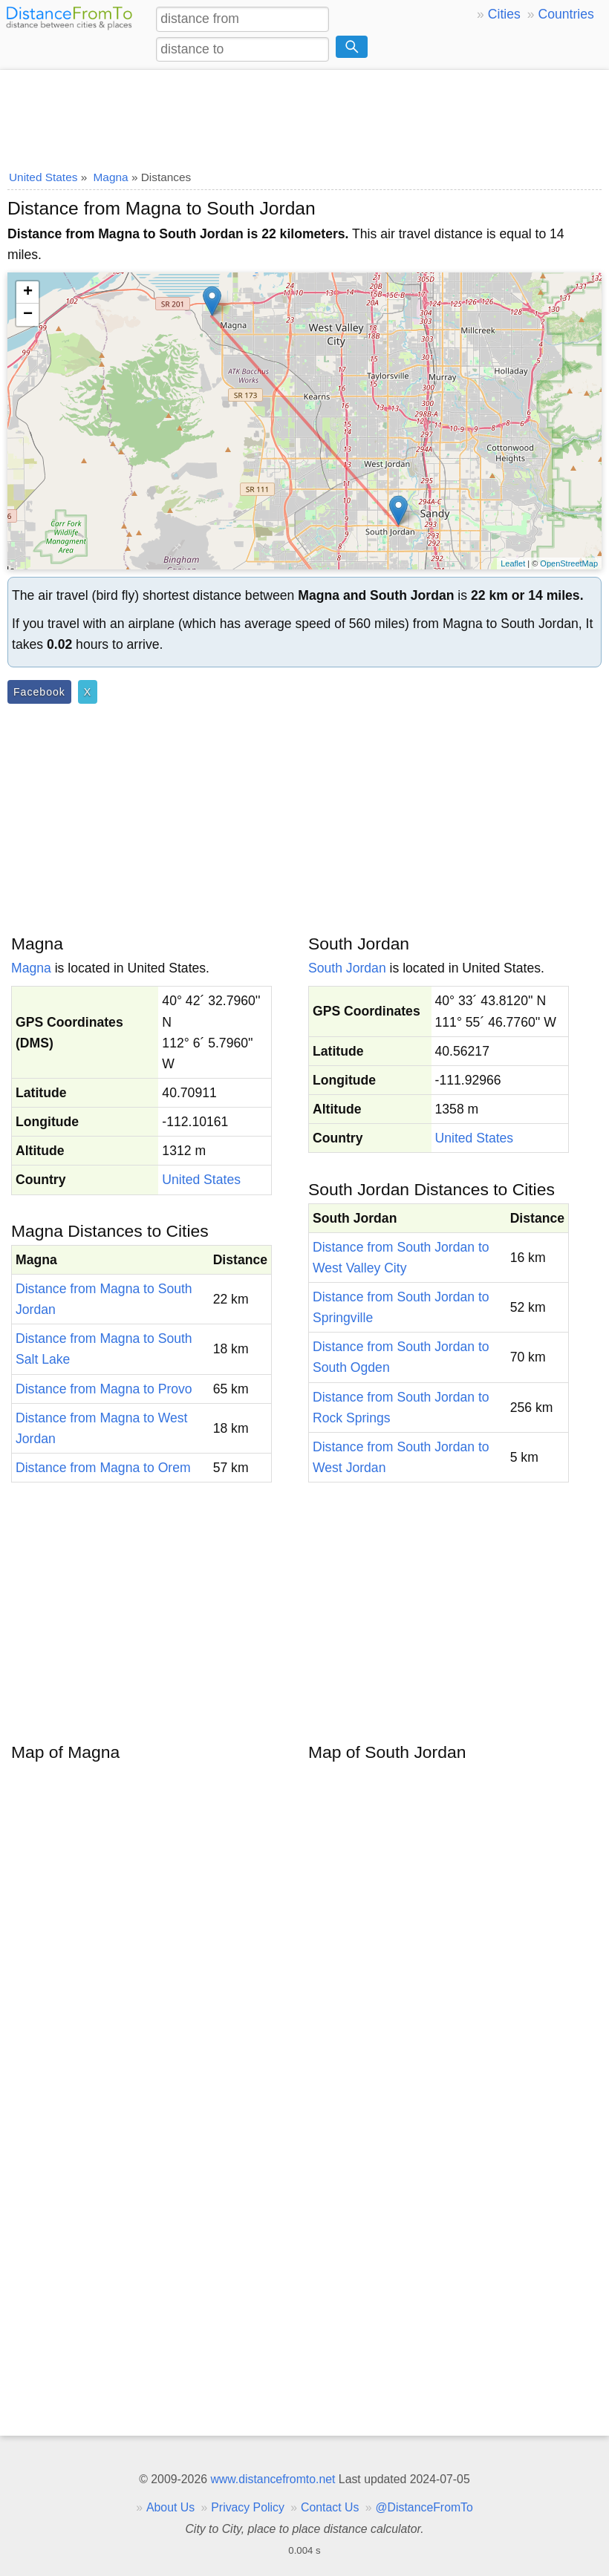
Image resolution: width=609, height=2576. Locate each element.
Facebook (39, 692)
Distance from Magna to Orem (103, 1467)
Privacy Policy (247, 2507)
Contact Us (330, 2507)
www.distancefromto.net (272, 2479)
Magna (31, 968)
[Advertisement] (304, 115)
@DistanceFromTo (424, 2507)
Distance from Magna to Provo (104, 1389)
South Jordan (347, 968)
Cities (504, 14)
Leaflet (513, 563)
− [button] (28, 315)
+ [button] (28, 292)
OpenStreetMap (569, 563)
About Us (170, 2507)
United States (201, 1179)
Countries (565, 14)
